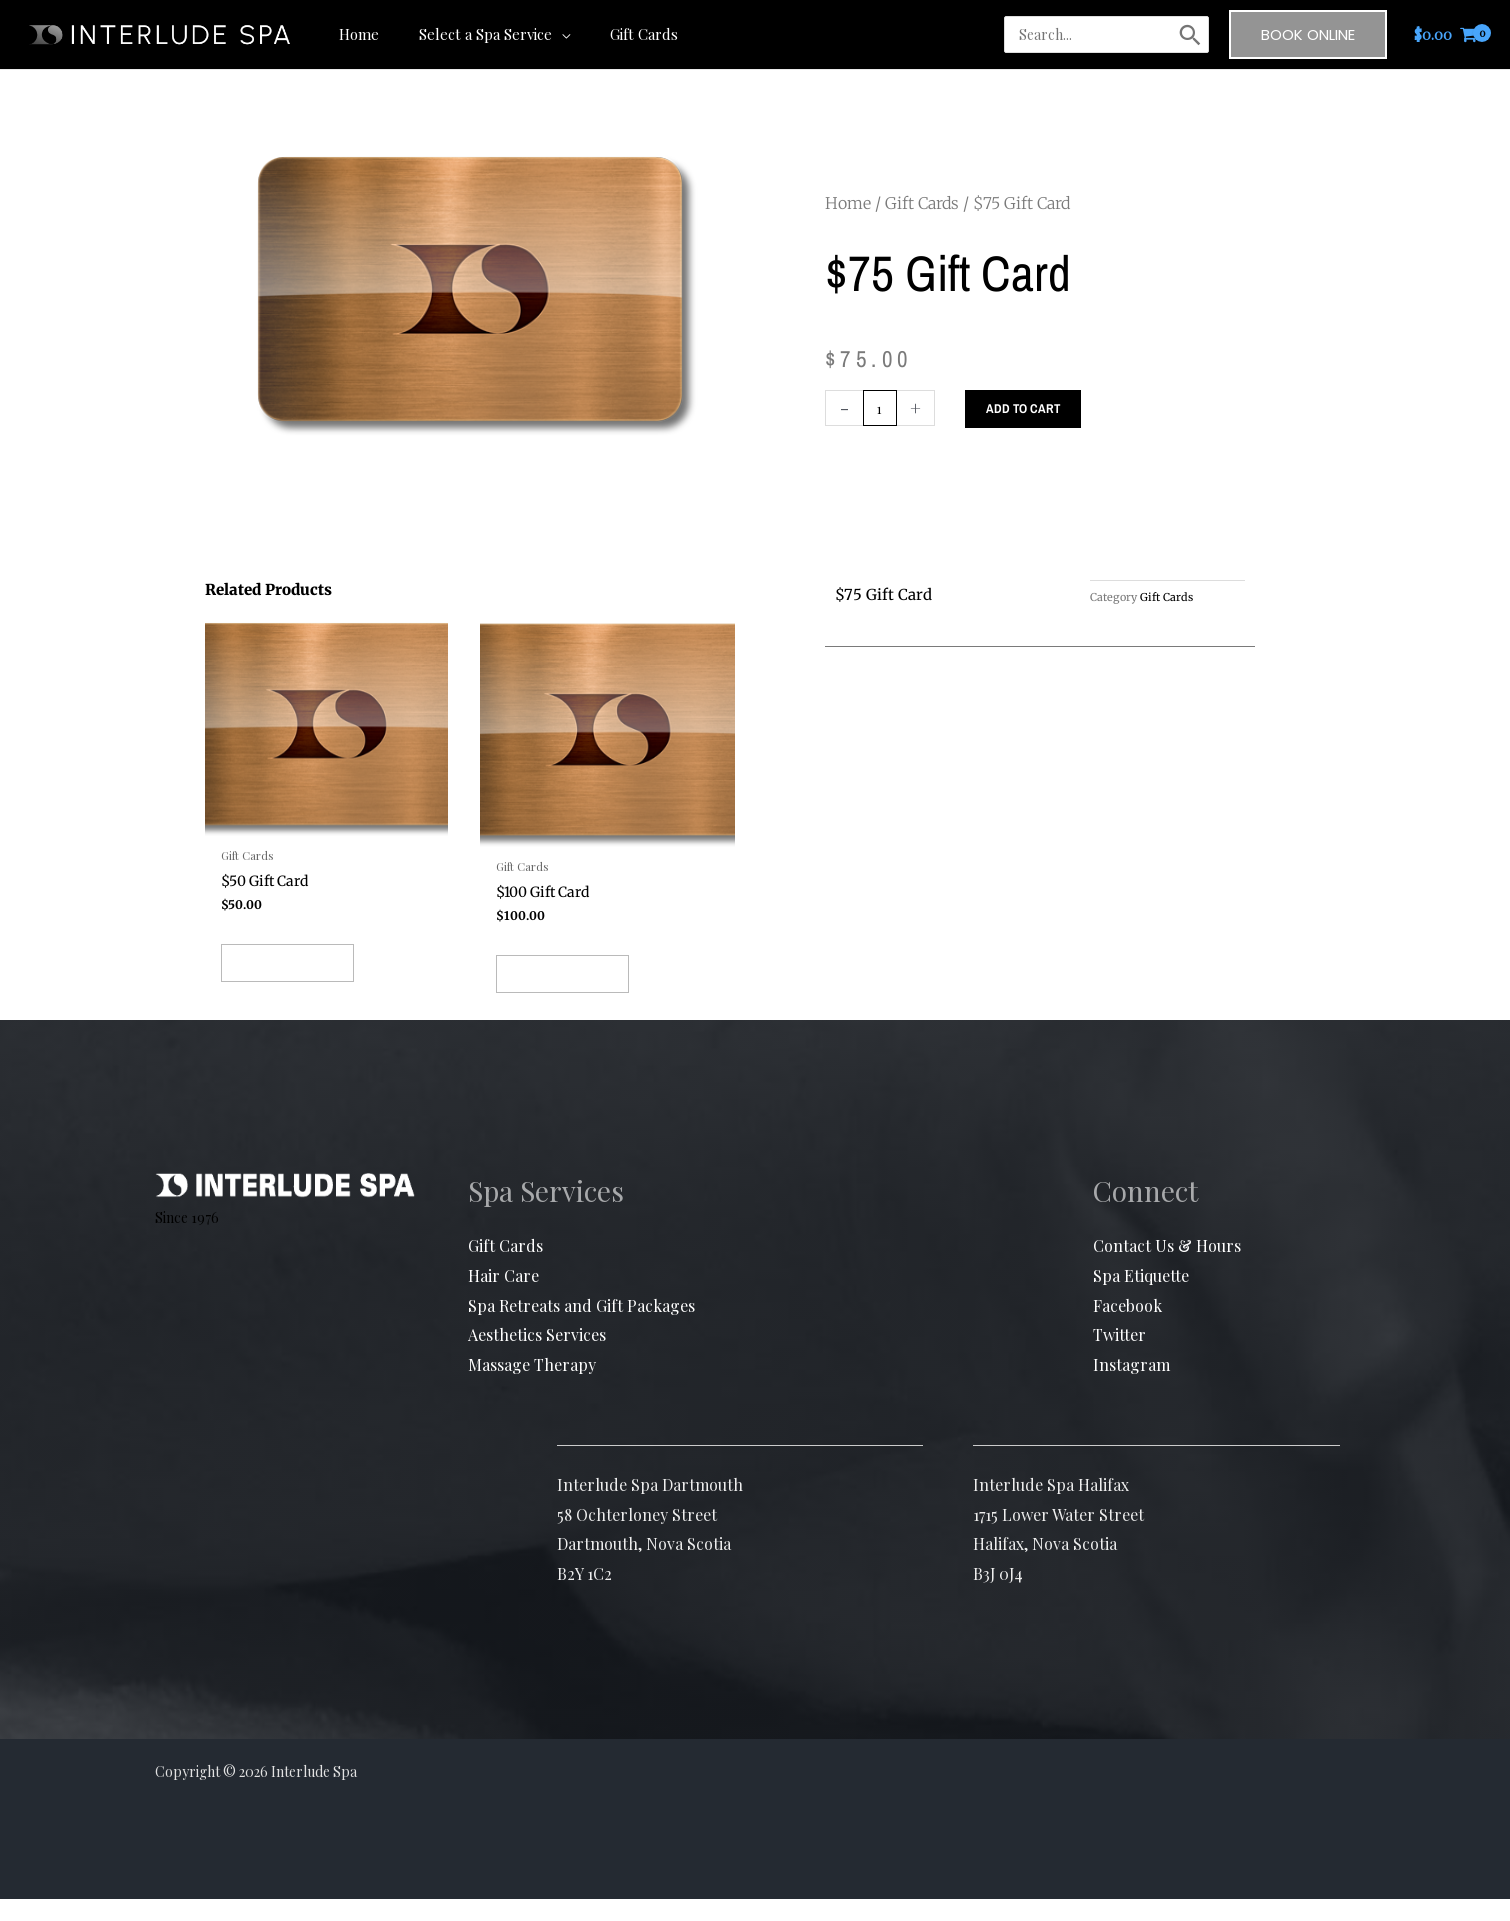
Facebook (1127, 1327)
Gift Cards (922, 203)
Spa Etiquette (1141, 1297)
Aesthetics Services (537, 1357)
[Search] (1190, 35)
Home (848, 203)
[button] (546, 34)
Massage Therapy (532, 1386)
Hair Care (503, 1297)
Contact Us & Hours (1167, 1268)
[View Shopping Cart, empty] (1446, 34)
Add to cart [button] (321, 987)
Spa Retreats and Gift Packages (581, 1327)
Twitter (1119, 1357)
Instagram (1131, 1386)
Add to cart (1027, 408)
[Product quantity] (881, 408)
